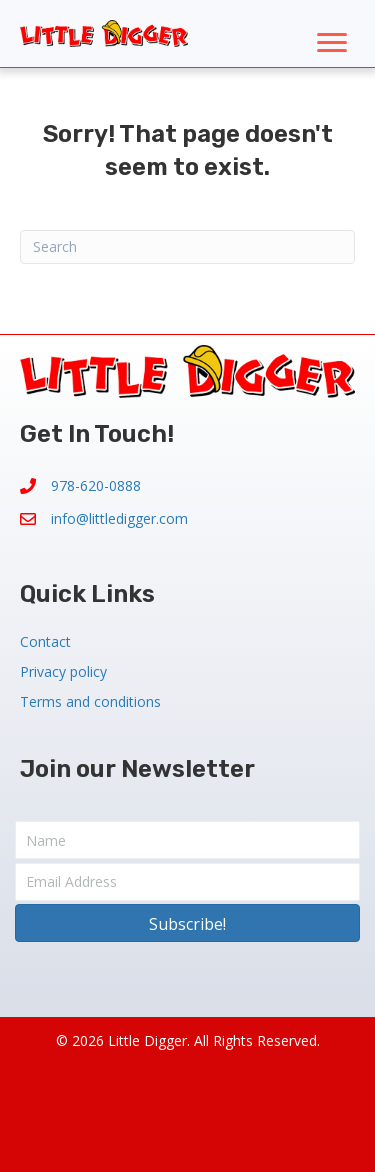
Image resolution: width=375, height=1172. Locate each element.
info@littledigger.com (119, 518)
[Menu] (332, 43)
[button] (187, 923)
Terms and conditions (90, 701)
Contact (45, 641)
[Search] (187, 247)
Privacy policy (63, 671)
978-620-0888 (96, 485)
